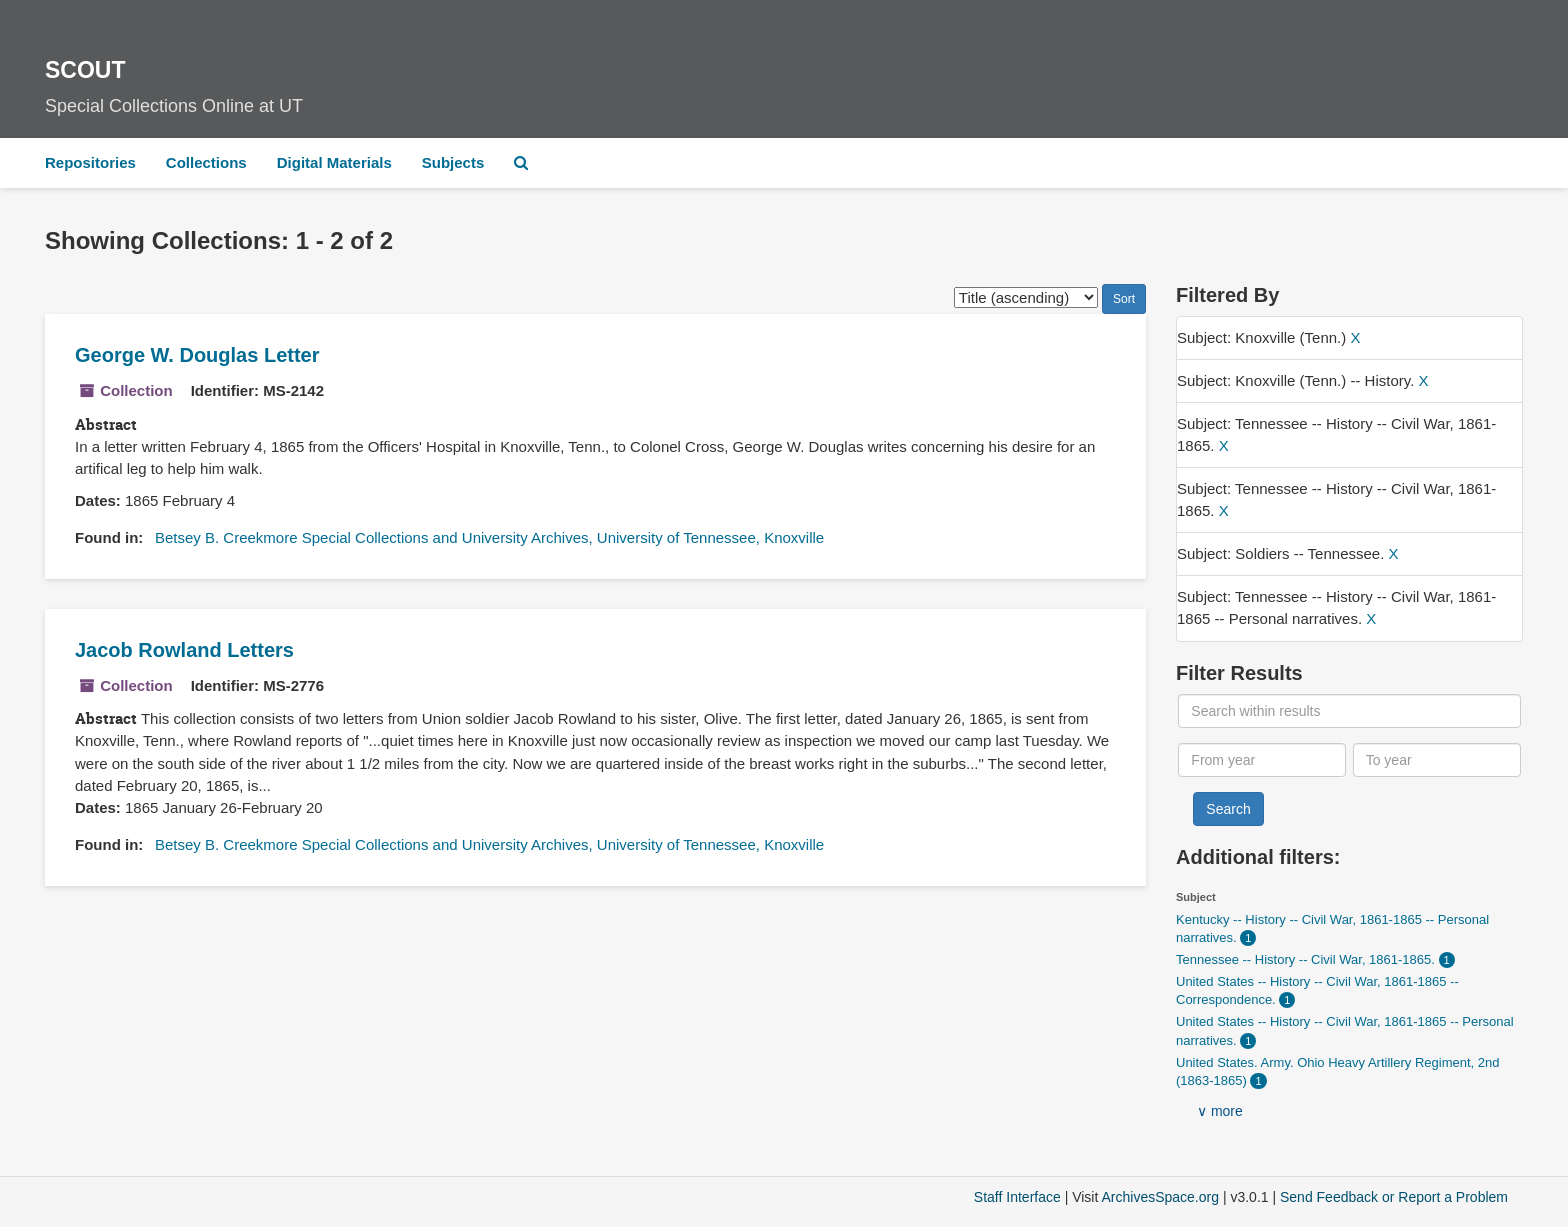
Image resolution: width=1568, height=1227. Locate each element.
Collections (206, 162)
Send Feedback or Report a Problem (1394, 1197)
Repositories (90, 162)
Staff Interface (1017, 1197)
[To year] (1437, 760)
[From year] (1262, 760)
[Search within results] (1349, 711)
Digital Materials (334, 162)
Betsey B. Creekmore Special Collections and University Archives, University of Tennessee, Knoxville (489, 537)
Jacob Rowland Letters (184, 650)
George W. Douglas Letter (197, 355)
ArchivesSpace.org (1160, 1197)
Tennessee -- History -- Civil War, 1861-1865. (1307, 959)
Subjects (453, 162)
